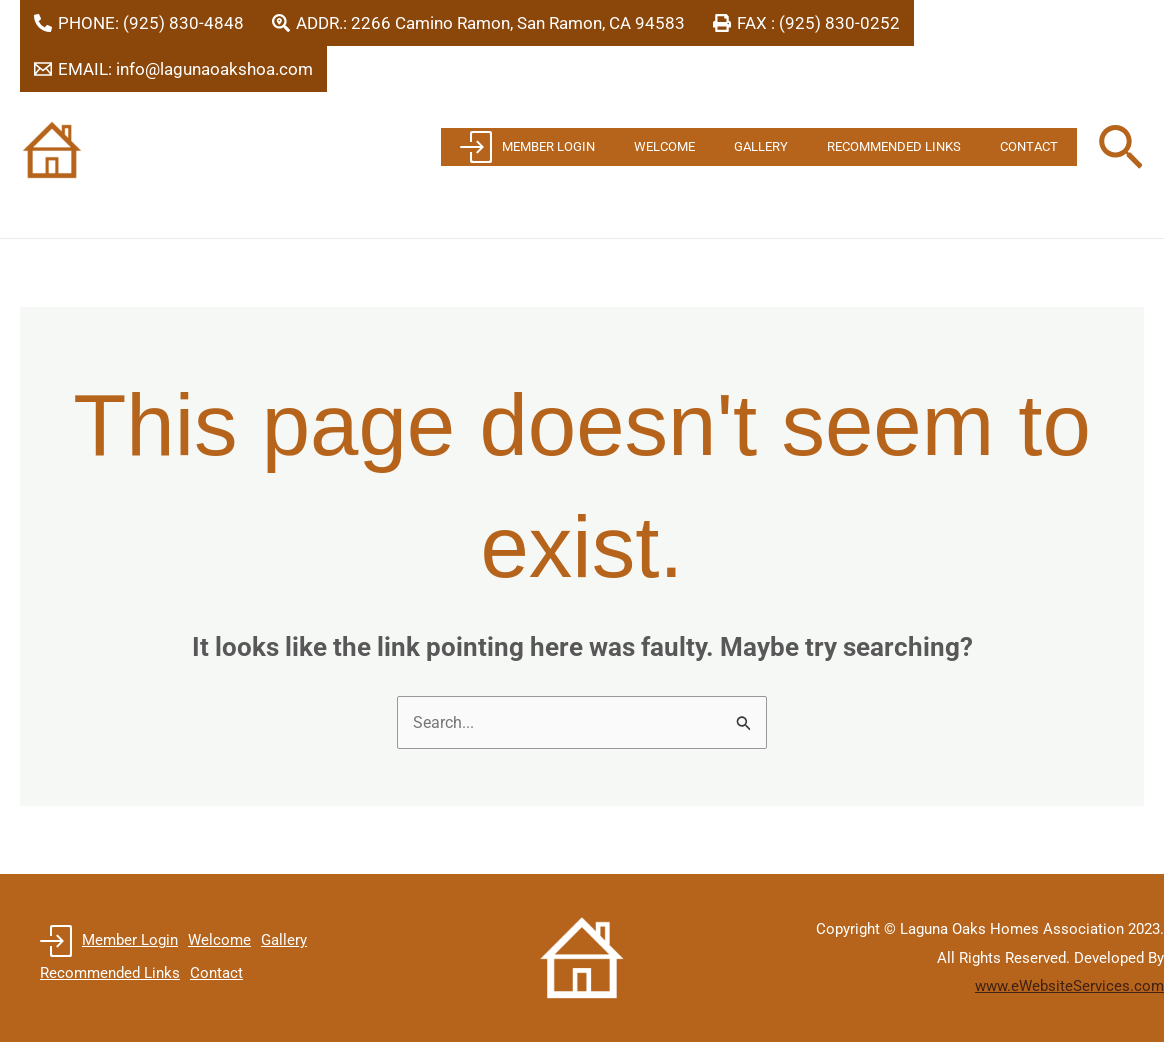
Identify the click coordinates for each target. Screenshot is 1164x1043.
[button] (1120, 150)
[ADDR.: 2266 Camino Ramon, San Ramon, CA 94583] (478, 23)
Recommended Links (914, 146)
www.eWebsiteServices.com (1069, 988)
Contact (1035, 146)
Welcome (711, 146)
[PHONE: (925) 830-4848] (139, 23)
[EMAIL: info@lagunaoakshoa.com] (173, 69)
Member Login (587, 147)
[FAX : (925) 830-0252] (806, 23)
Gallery (794, 146)
